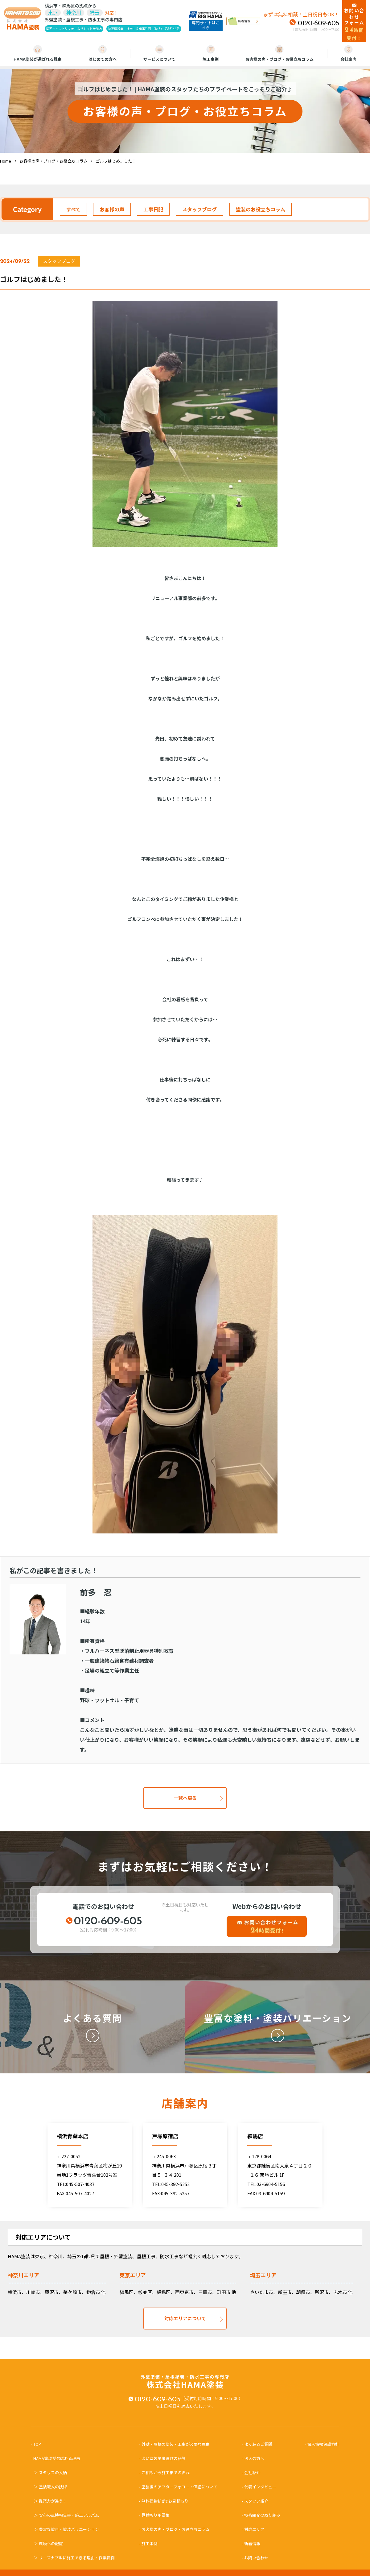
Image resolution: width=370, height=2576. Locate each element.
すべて (73, 209)
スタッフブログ (199, 209)
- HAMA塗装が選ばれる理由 (57, 2458)
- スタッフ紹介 (255, 2501)
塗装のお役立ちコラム (260, 209)
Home (5, 161)
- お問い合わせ (255, 2558)
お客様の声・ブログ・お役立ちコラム (279, 53)
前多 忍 (96, 1592)
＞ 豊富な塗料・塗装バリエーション (66, 2529)
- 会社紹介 (251, 2472)
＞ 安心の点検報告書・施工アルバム (66, 2515)
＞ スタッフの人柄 (50, 2472)
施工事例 (211, 53)
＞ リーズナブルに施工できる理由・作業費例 (74, 2558)
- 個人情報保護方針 (322, 2444)
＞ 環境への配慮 (48, 2543)
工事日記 (153, 209)
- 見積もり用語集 (154, 2515)
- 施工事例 (148, 2543)
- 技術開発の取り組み (261, 2515)
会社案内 (348, 53)
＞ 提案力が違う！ (50, 2501)
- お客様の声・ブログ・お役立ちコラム (174, 2529)
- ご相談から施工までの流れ (164, 2472)
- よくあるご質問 (257, 2444)
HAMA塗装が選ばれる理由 (38, 53)
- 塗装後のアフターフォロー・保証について (178, 2487)
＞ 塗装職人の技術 (50, 2487)
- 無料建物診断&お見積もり (163, 2501)
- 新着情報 (251, 2543)
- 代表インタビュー (259, 2487)
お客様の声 (112, 209)
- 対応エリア (253, 2529)
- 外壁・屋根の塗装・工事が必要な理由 (174, 2444)
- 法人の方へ (253, 2458)
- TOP (38, 2444)
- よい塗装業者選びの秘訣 (162, 2458)
